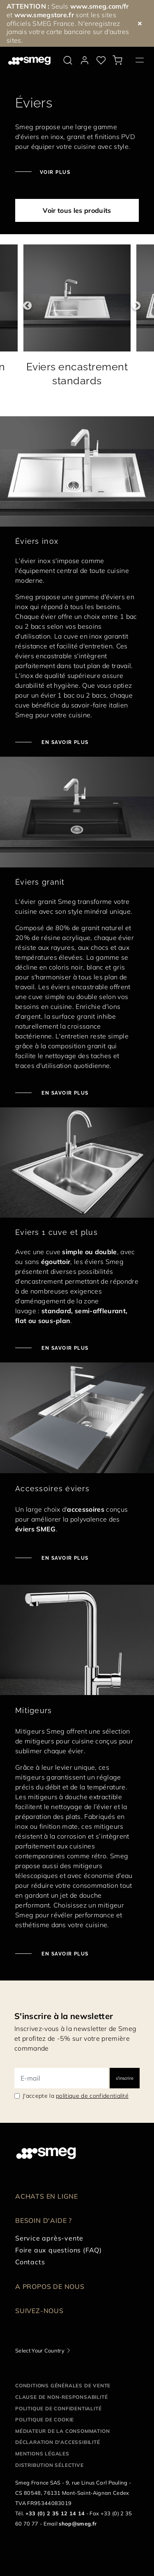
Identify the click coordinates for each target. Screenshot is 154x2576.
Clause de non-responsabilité (61, 2397)
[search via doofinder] (67, 60)
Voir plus (55, 172)
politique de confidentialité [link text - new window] (92, 2095)
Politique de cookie (44, 2419)
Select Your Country (39, 2350)
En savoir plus (64, 1558)
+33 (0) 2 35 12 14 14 (55, 2513)
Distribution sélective (49, 2465)
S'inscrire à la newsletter (63, 2016)
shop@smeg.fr (78, 2523)
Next (131, 306)
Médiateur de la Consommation (62, 2431)
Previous (22, 306)
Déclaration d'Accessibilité (57, 2442)
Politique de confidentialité (58, 2408)
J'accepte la (76, 2095)
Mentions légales (42, 2454)
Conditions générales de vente (62, 2385)
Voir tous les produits (77, 210)
